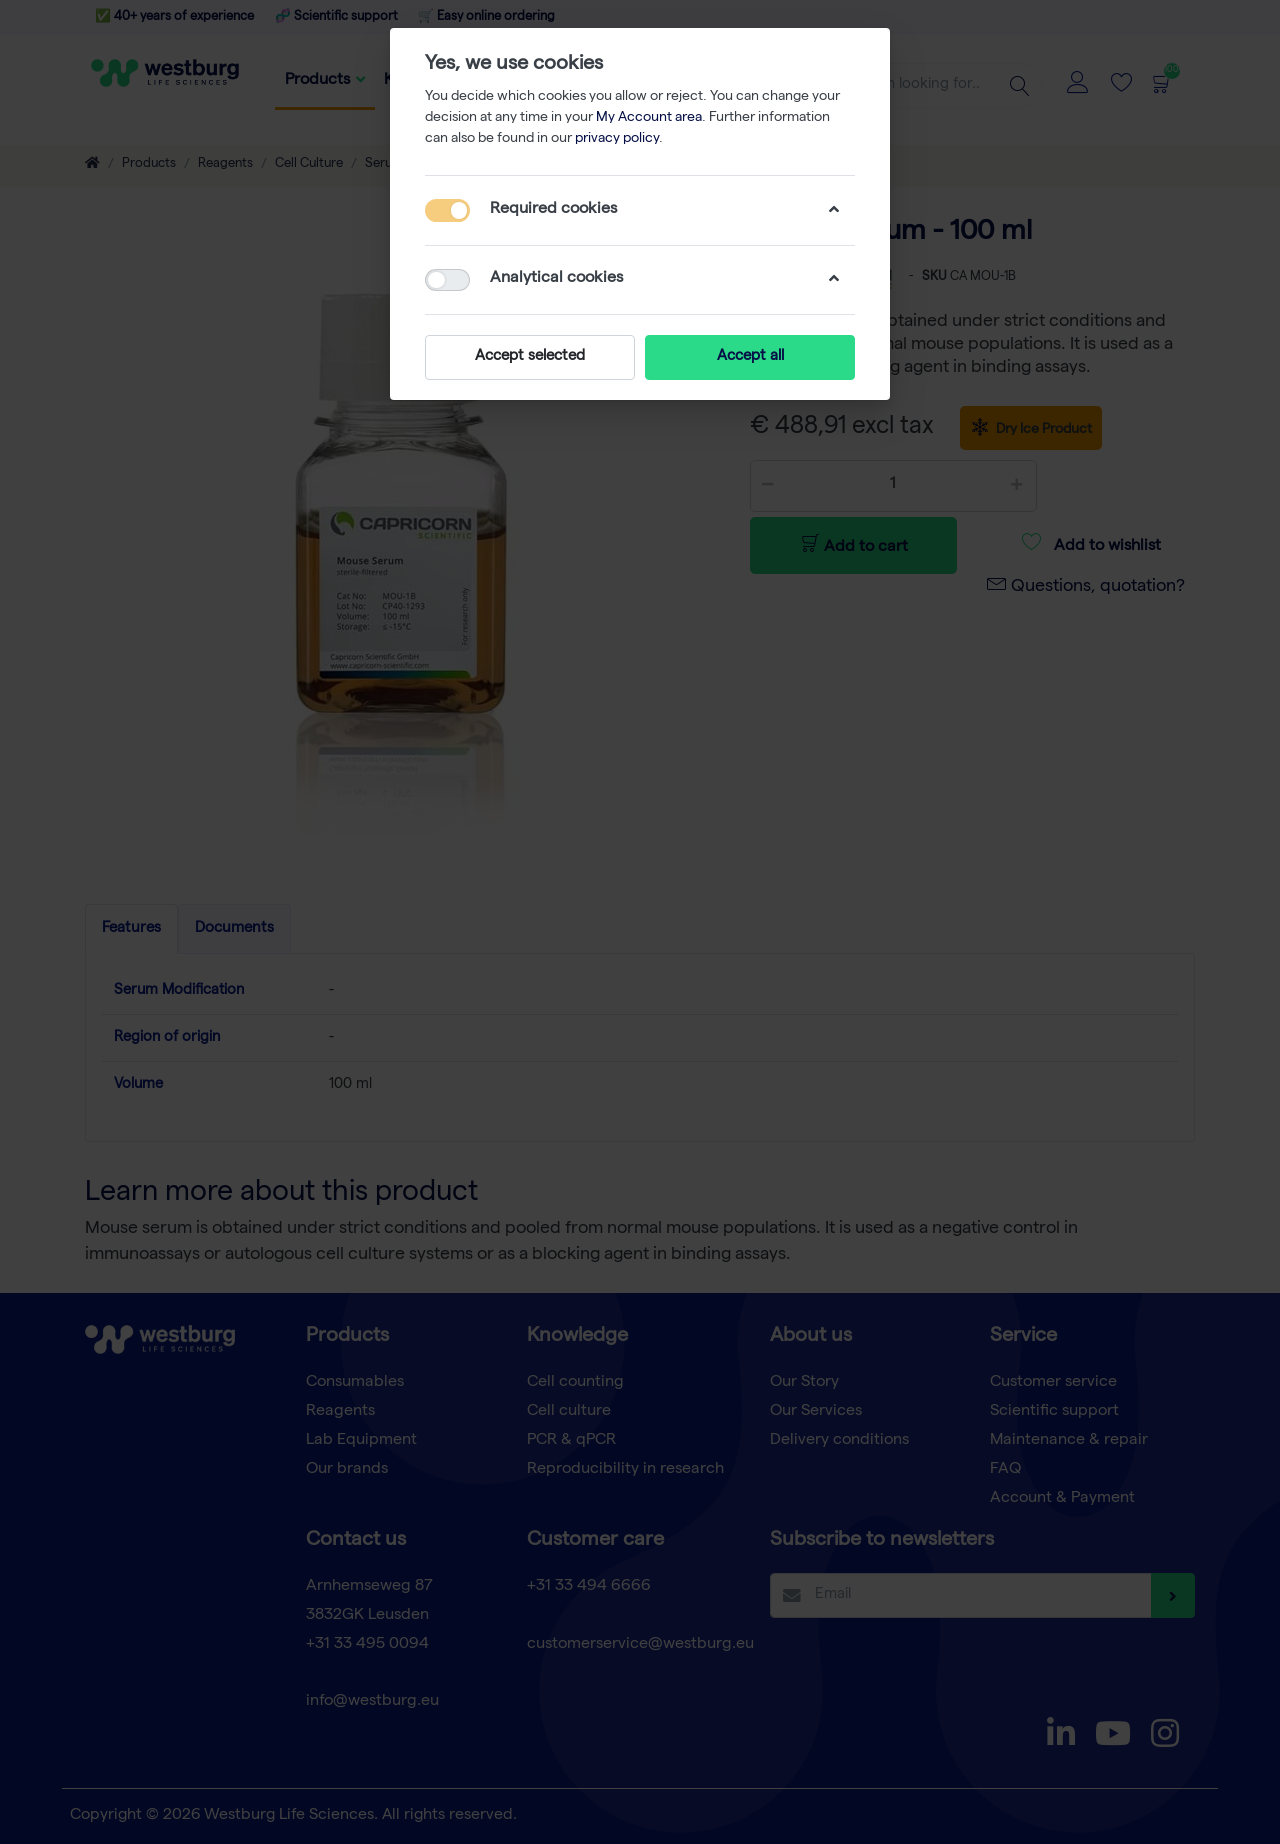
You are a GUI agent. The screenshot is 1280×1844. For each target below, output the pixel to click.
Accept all (750, 357)
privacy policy (617, 139)
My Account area (649, 118)
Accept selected (530, 357)
